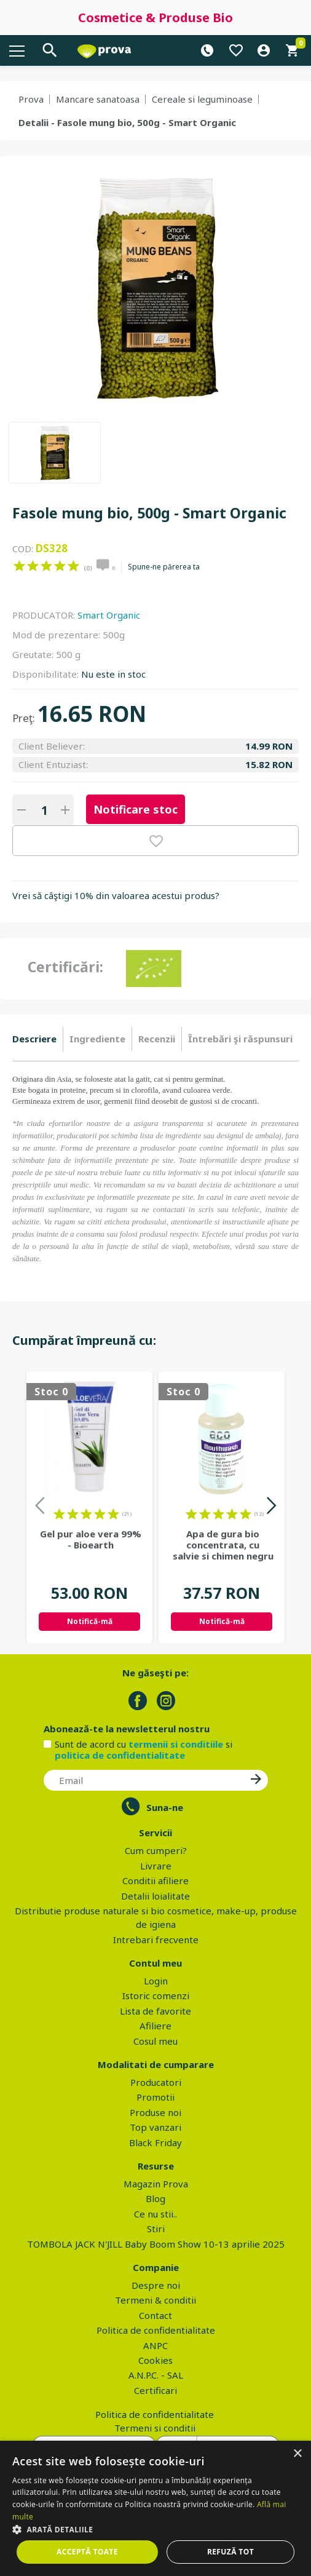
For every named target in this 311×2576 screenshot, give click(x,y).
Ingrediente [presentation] (97, 1038)
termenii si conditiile (175, 1744)
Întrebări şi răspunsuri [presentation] (240, 1038)
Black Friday (155, 2142)
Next (271, 1507)
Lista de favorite (155, 2011)
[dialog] (155, 2508)
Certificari (155, 2390)
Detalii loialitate (155, 1896)
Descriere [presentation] (34, 1038)
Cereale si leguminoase (202, 99)
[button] (155, 2529)
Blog (155, 2198)
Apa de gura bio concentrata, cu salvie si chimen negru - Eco (223, 1544)
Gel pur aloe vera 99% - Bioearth (90, 1539)
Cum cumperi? (156, 1850)
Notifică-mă (89, 1621)
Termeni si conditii (154, 2428)
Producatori (155, 2082)
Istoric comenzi (155, 1995)
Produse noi (155, 2112)
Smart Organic (108, 615)
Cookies (155, 2360)
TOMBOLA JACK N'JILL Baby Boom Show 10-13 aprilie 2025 (156, 2244)
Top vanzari (155, 2127)
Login (156, 1981)
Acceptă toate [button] (87, 2551)
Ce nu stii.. (155, 2214)
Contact (155, 2315)
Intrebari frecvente (156, 1939)
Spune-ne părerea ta (164, 567)
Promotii (155, 2097)
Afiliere (155, 2025)
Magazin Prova (156, 2184)
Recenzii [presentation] (156, 1038)
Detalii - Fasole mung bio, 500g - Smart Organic (127, 122)
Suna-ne (164, 1807)
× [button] (297, 2454)
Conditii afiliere (155, 1880)
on (19, 565)
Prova (31, 99)
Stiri (156, 2228)
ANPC (155, 2345)
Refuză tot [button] (230, 2551)
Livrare (155, 1866)
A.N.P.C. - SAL (155, 2375)
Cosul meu (155, 2041)
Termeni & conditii (155, 2300)
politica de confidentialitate (120, 1755)
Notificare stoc (135, 809)
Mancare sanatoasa (98, 99)
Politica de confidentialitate (155, 2330)
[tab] (37, 1039)
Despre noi (156, 2285)
